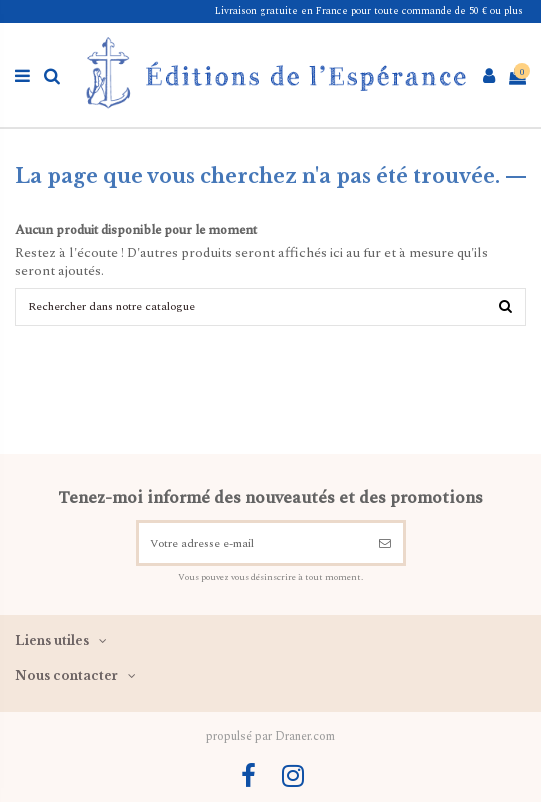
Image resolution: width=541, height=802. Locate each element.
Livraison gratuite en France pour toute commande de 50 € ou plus (369, 11)
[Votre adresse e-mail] (253, 543)
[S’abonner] (385, 543)
